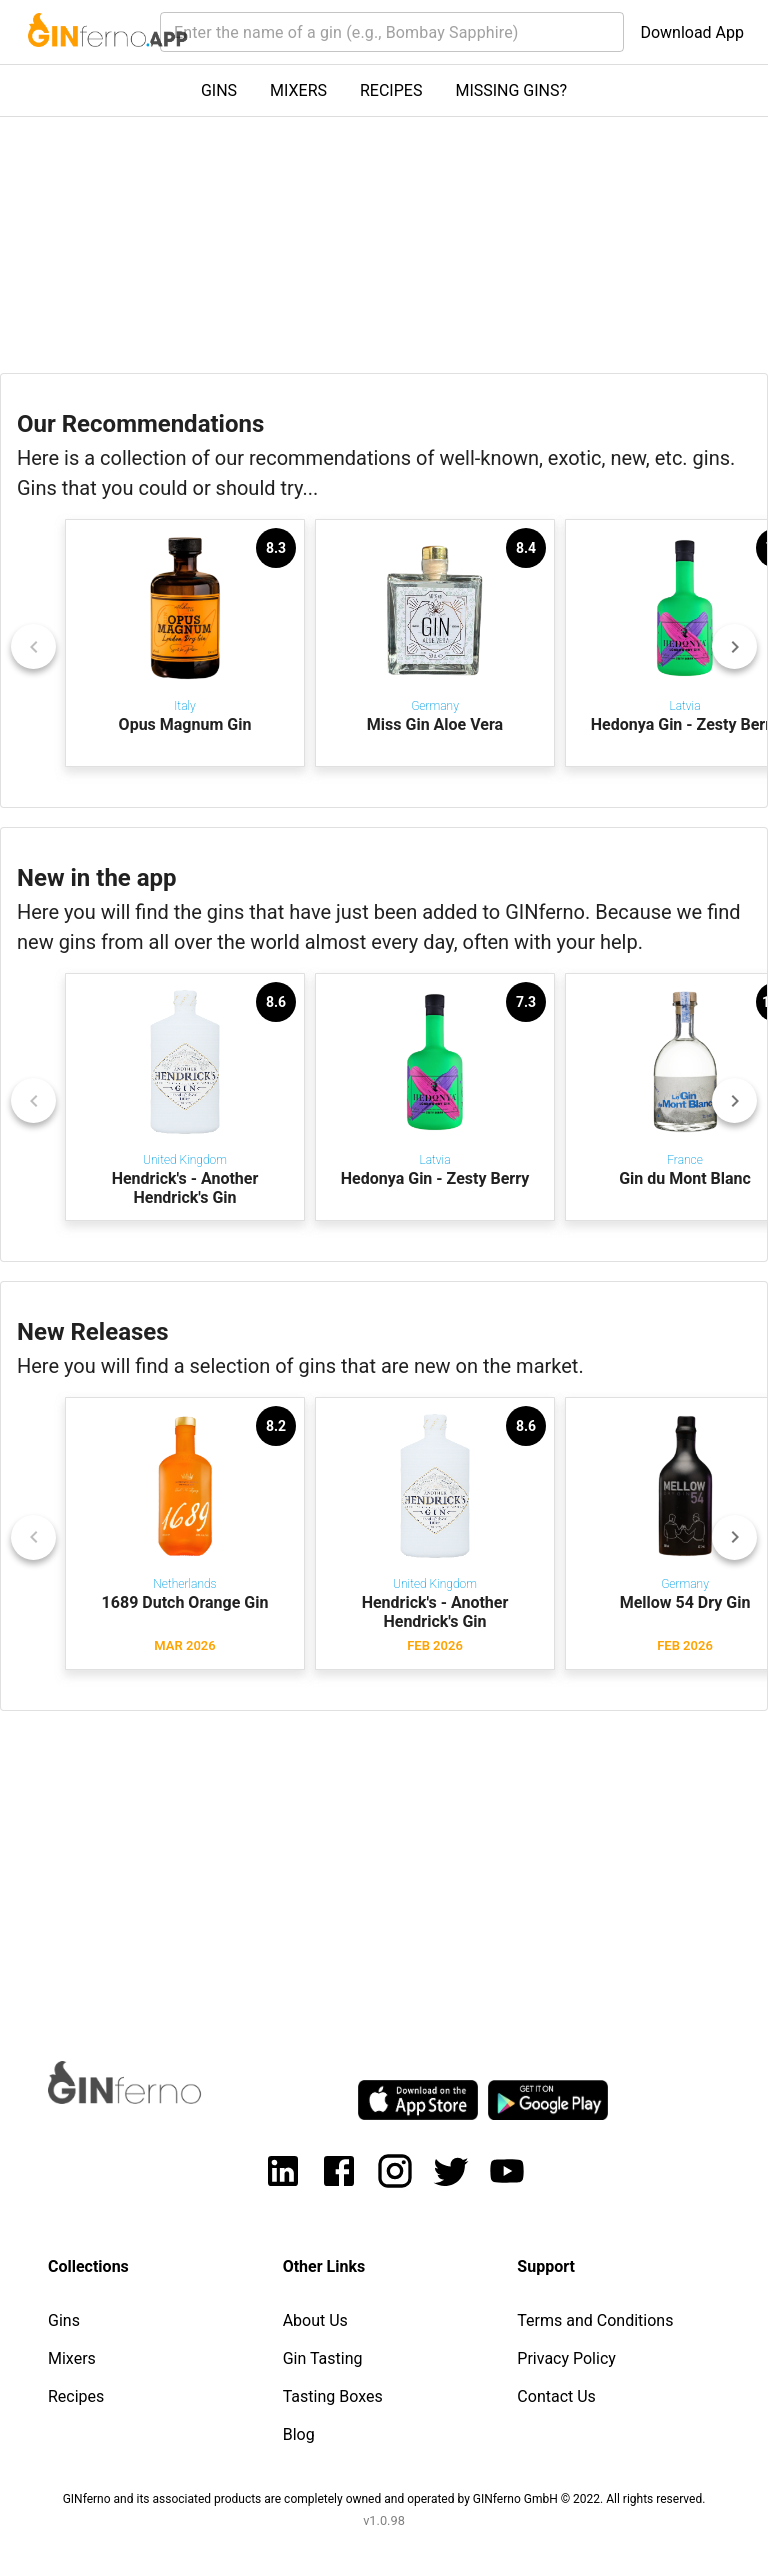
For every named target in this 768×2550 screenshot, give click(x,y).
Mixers (72, 2358)
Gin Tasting (323, 2358)
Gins (64, 2320)
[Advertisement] (384, 1867)
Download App (692, 32)
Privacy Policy (566, 2358)
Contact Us (556, 2396)
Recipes (76, 2396)
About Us (315, 2320)
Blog (299, 2434)
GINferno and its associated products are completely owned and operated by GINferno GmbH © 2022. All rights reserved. (384, 2499)
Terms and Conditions (595, 2320)
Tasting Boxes (333, 2396)
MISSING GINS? (511, 90)
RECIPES (391, 90)
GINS (219, 90)
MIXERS (298, 90)
